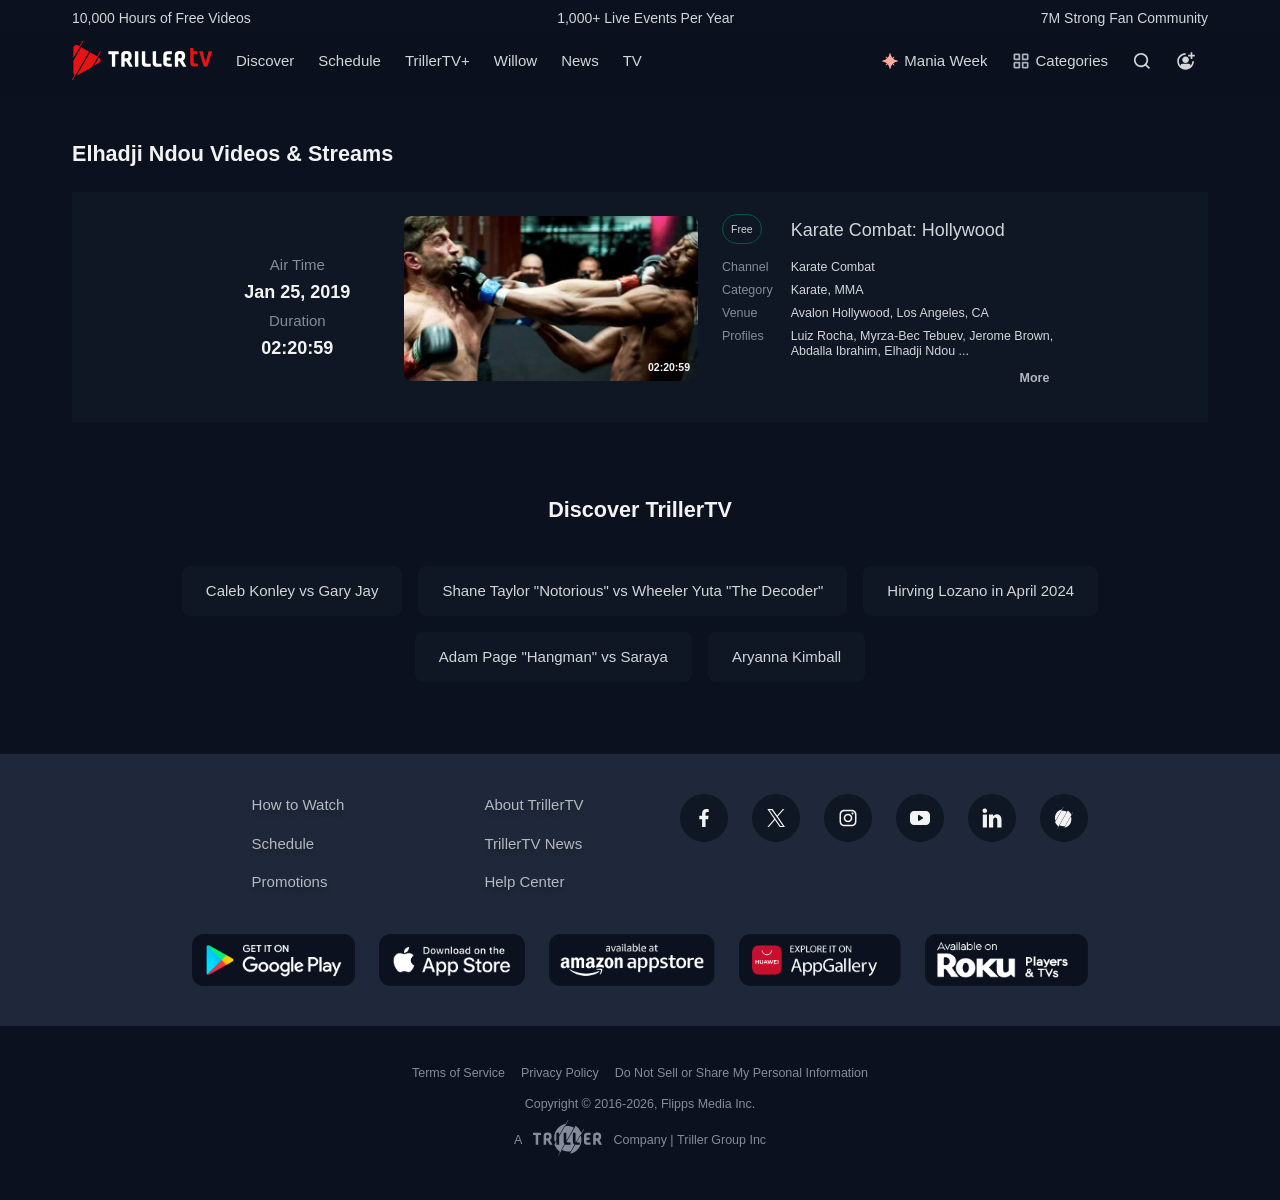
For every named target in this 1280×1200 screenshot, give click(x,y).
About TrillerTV (533, 804)
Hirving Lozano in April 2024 (980, 590)
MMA (848, 290)
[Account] (1186, 61)
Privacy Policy (560, 1073)
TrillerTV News (533, 843)
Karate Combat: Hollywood (898, 230)
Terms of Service (458, 1073)
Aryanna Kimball (786, 656)
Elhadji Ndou (919, 351)
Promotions (290, 881)
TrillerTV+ (437, 60)
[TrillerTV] (142, 60)
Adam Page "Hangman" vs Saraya (553, 656)
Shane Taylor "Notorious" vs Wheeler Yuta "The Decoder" (632, 590)
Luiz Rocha (822, 336)
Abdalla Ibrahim (834, 351)
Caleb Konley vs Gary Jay (292, 590)
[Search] (1142, 61)
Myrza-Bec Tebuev (911, 336)
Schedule (349, 60)
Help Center (524, 881)
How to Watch (298, 804)
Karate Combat (833, 267)
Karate (809, 290)
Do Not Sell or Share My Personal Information (741, 1073)
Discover (265, 60)
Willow (515, 60)
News (580, 60)
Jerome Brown (1009, 336)
